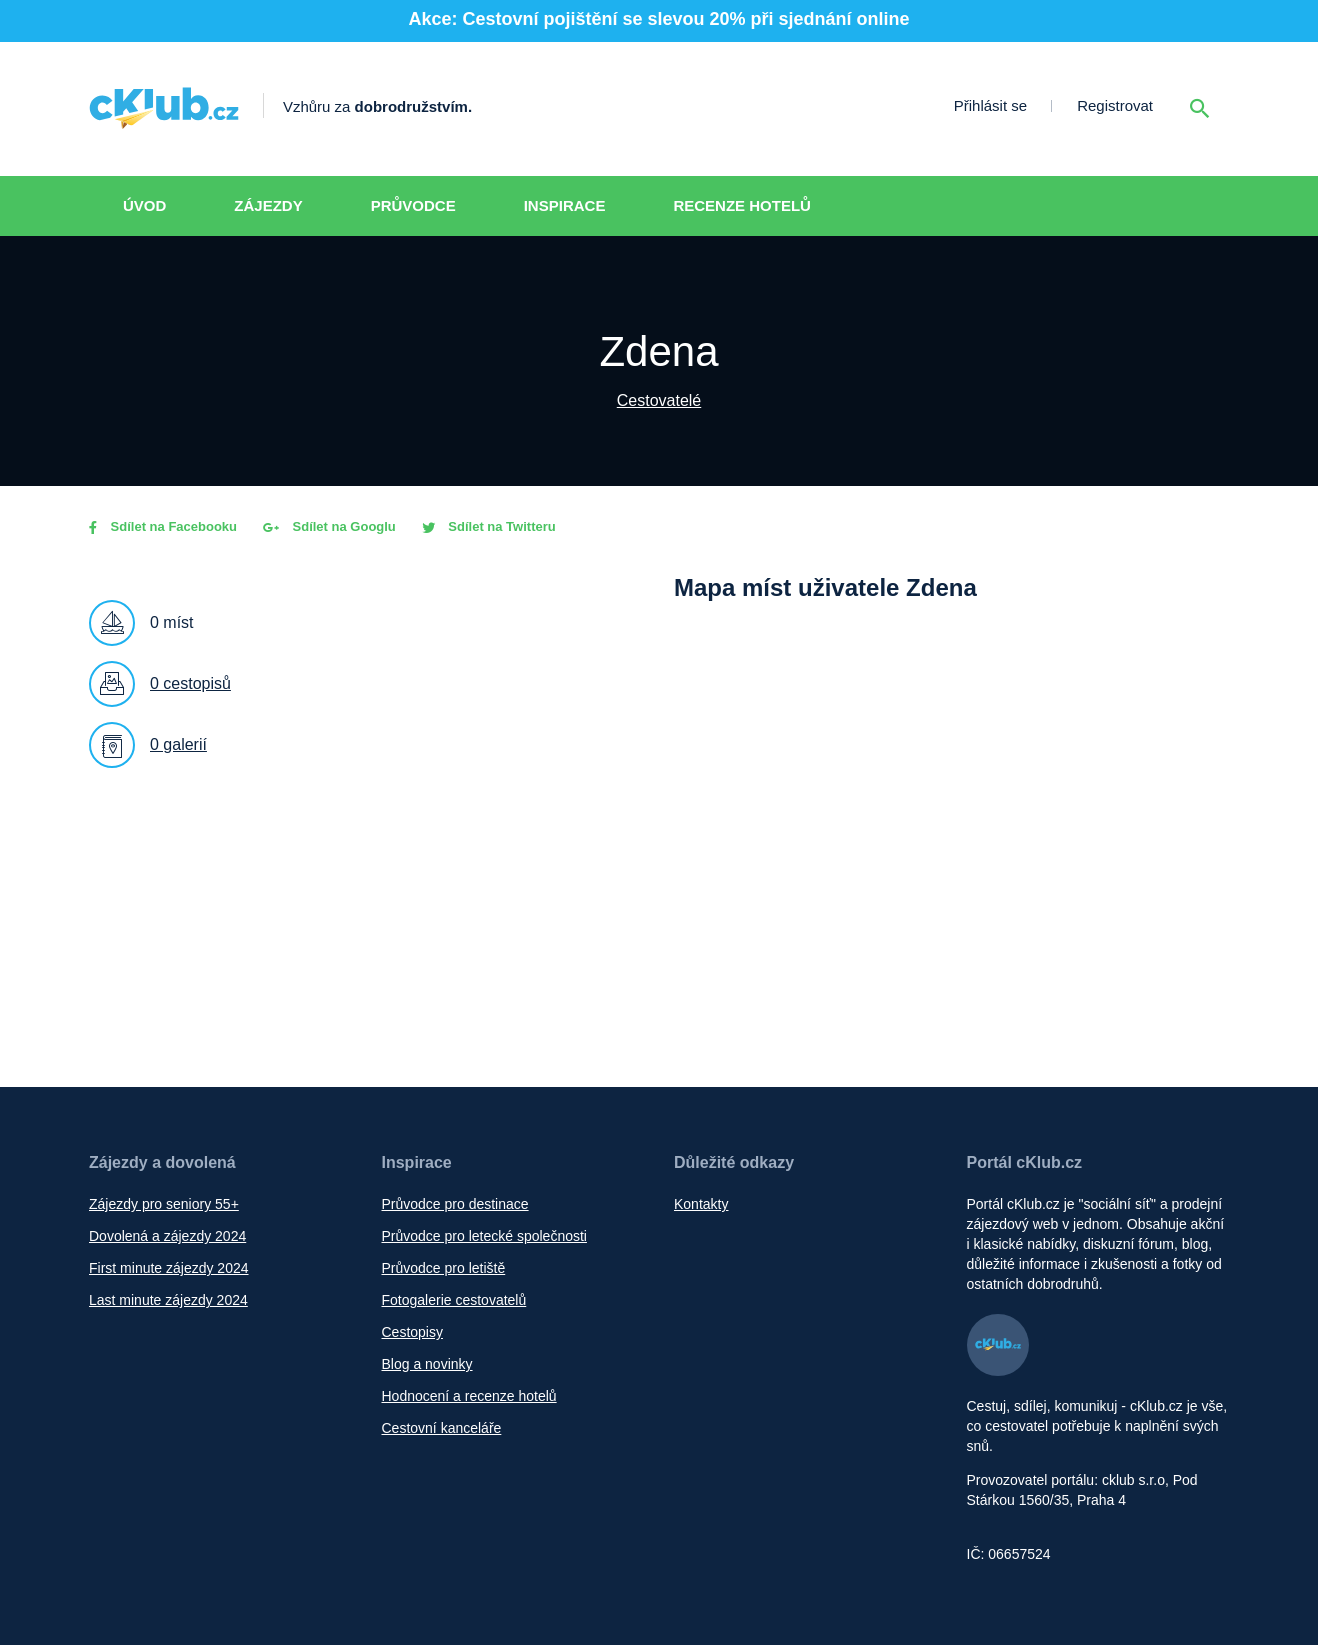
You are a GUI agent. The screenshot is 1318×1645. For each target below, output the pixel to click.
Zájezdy (268, 205)
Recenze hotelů (742, 205)
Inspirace (565, 205)
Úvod (144, 205)
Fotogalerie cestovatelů (454, 1300)
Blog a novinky (427, 1364)
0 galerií (178, 744)
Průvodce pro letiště (444, 1268)
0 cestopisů (190, 683)
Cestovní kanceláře (442, 1428)
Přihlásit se (990, 105)
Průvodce (413, 205)
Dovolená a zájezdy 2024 (167, 1236)
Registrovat (1115, 105)
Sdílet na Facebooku (163, 526)
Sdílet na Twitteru (489, 526)
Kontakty (701, 1204)
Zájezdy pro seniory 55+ (164, 1204)
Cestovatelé (659, 400)
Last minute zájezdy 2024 (168, 1300)
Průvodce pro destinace (455, 1204)
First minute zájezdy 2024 (169, 1268)
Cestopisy (412, 1332)
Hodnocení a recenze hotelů (469, 1396)
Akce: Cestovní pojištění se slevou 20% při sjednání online (658, 19)
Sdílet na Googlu (329, 526)
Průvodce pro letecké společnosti (484, 1236)
